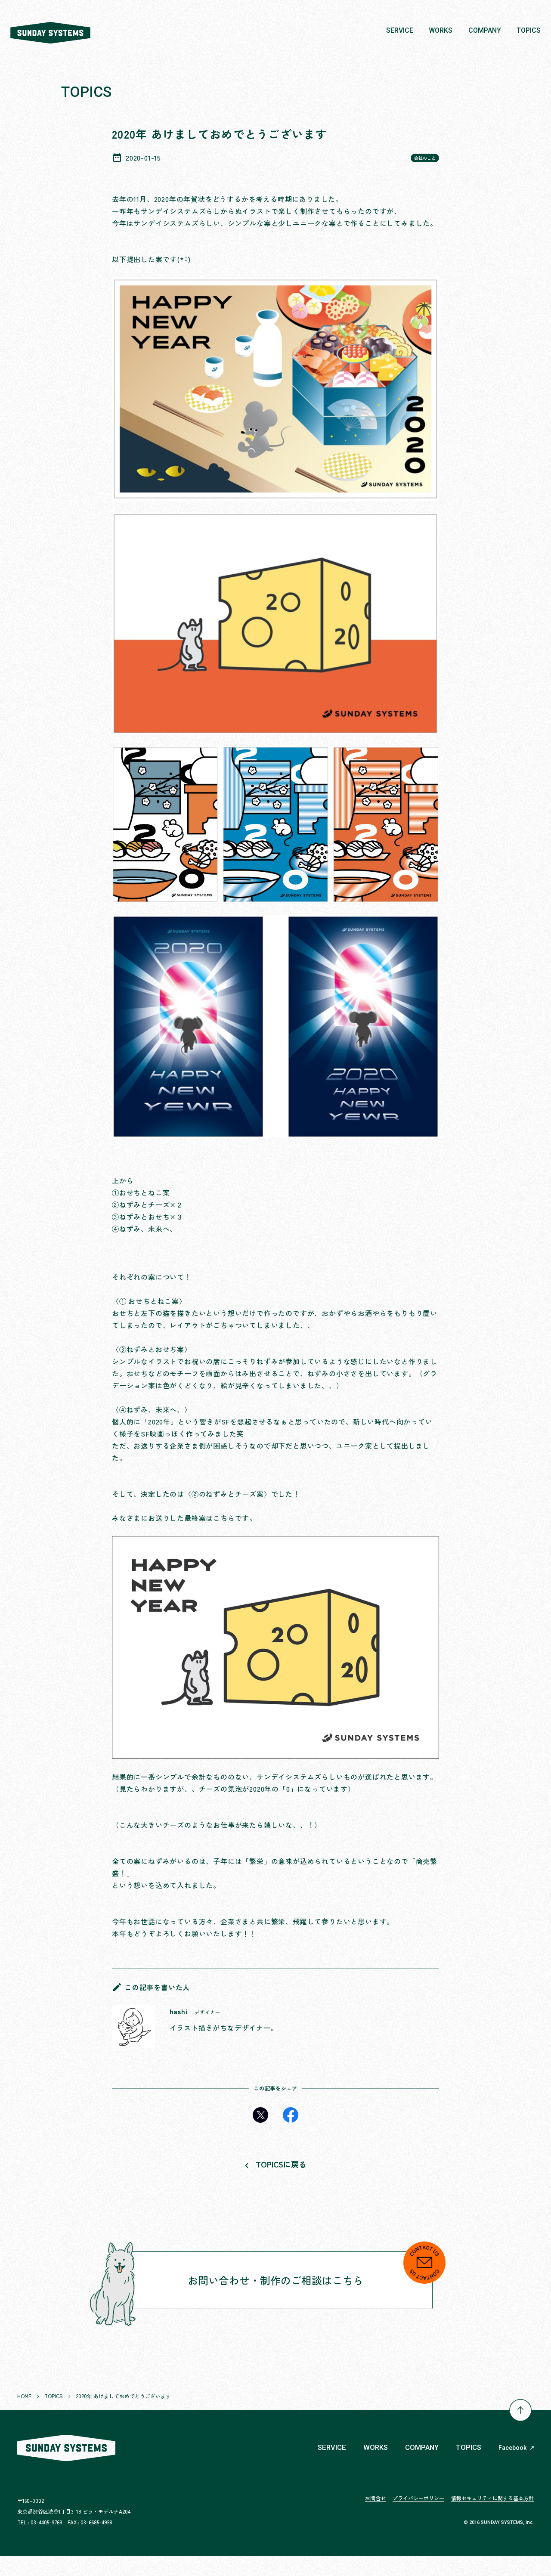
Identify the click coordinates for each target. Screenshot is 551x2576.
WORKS (369, 2467)
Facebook (516, 2468)
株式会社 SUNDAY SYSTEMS (58, 30)
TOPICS (467, 2467)
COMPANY (418, 2467)
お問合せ (375, 2517)
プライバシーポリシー (418, 2517)
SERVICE (323, 2467)
